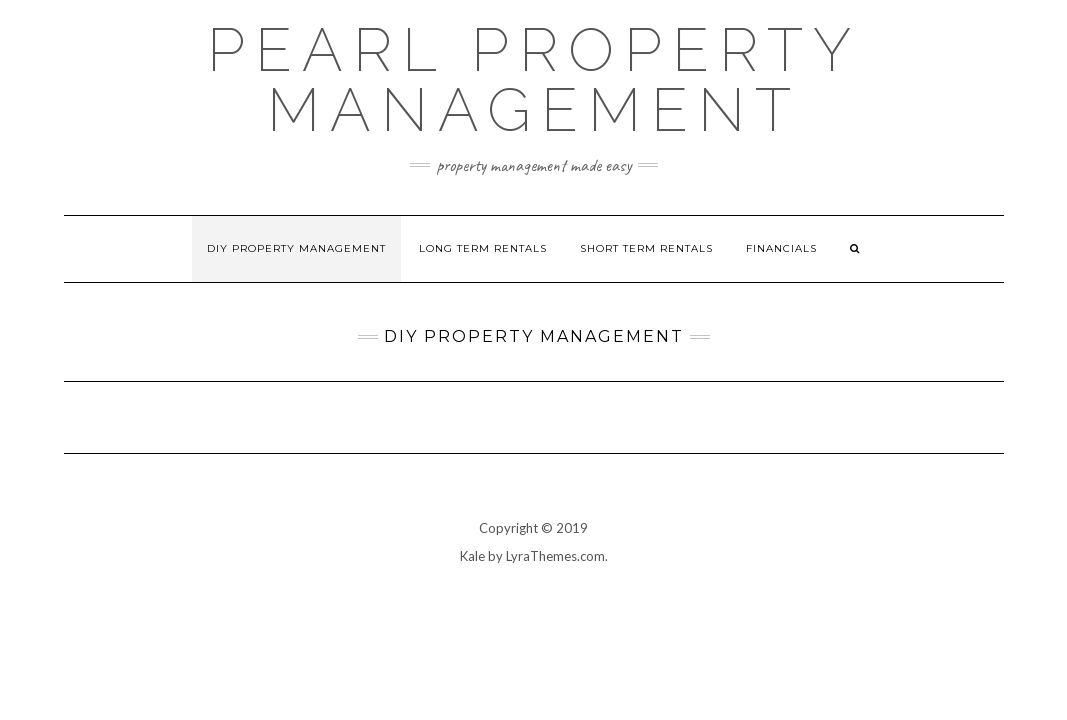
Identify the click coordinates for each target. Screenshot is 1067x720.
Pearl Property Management (534, 80)
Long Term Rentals (483, 248)
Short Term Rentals (646, 248)
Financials (781, 248)
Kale (472, 556)
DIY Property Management (296, 248)
